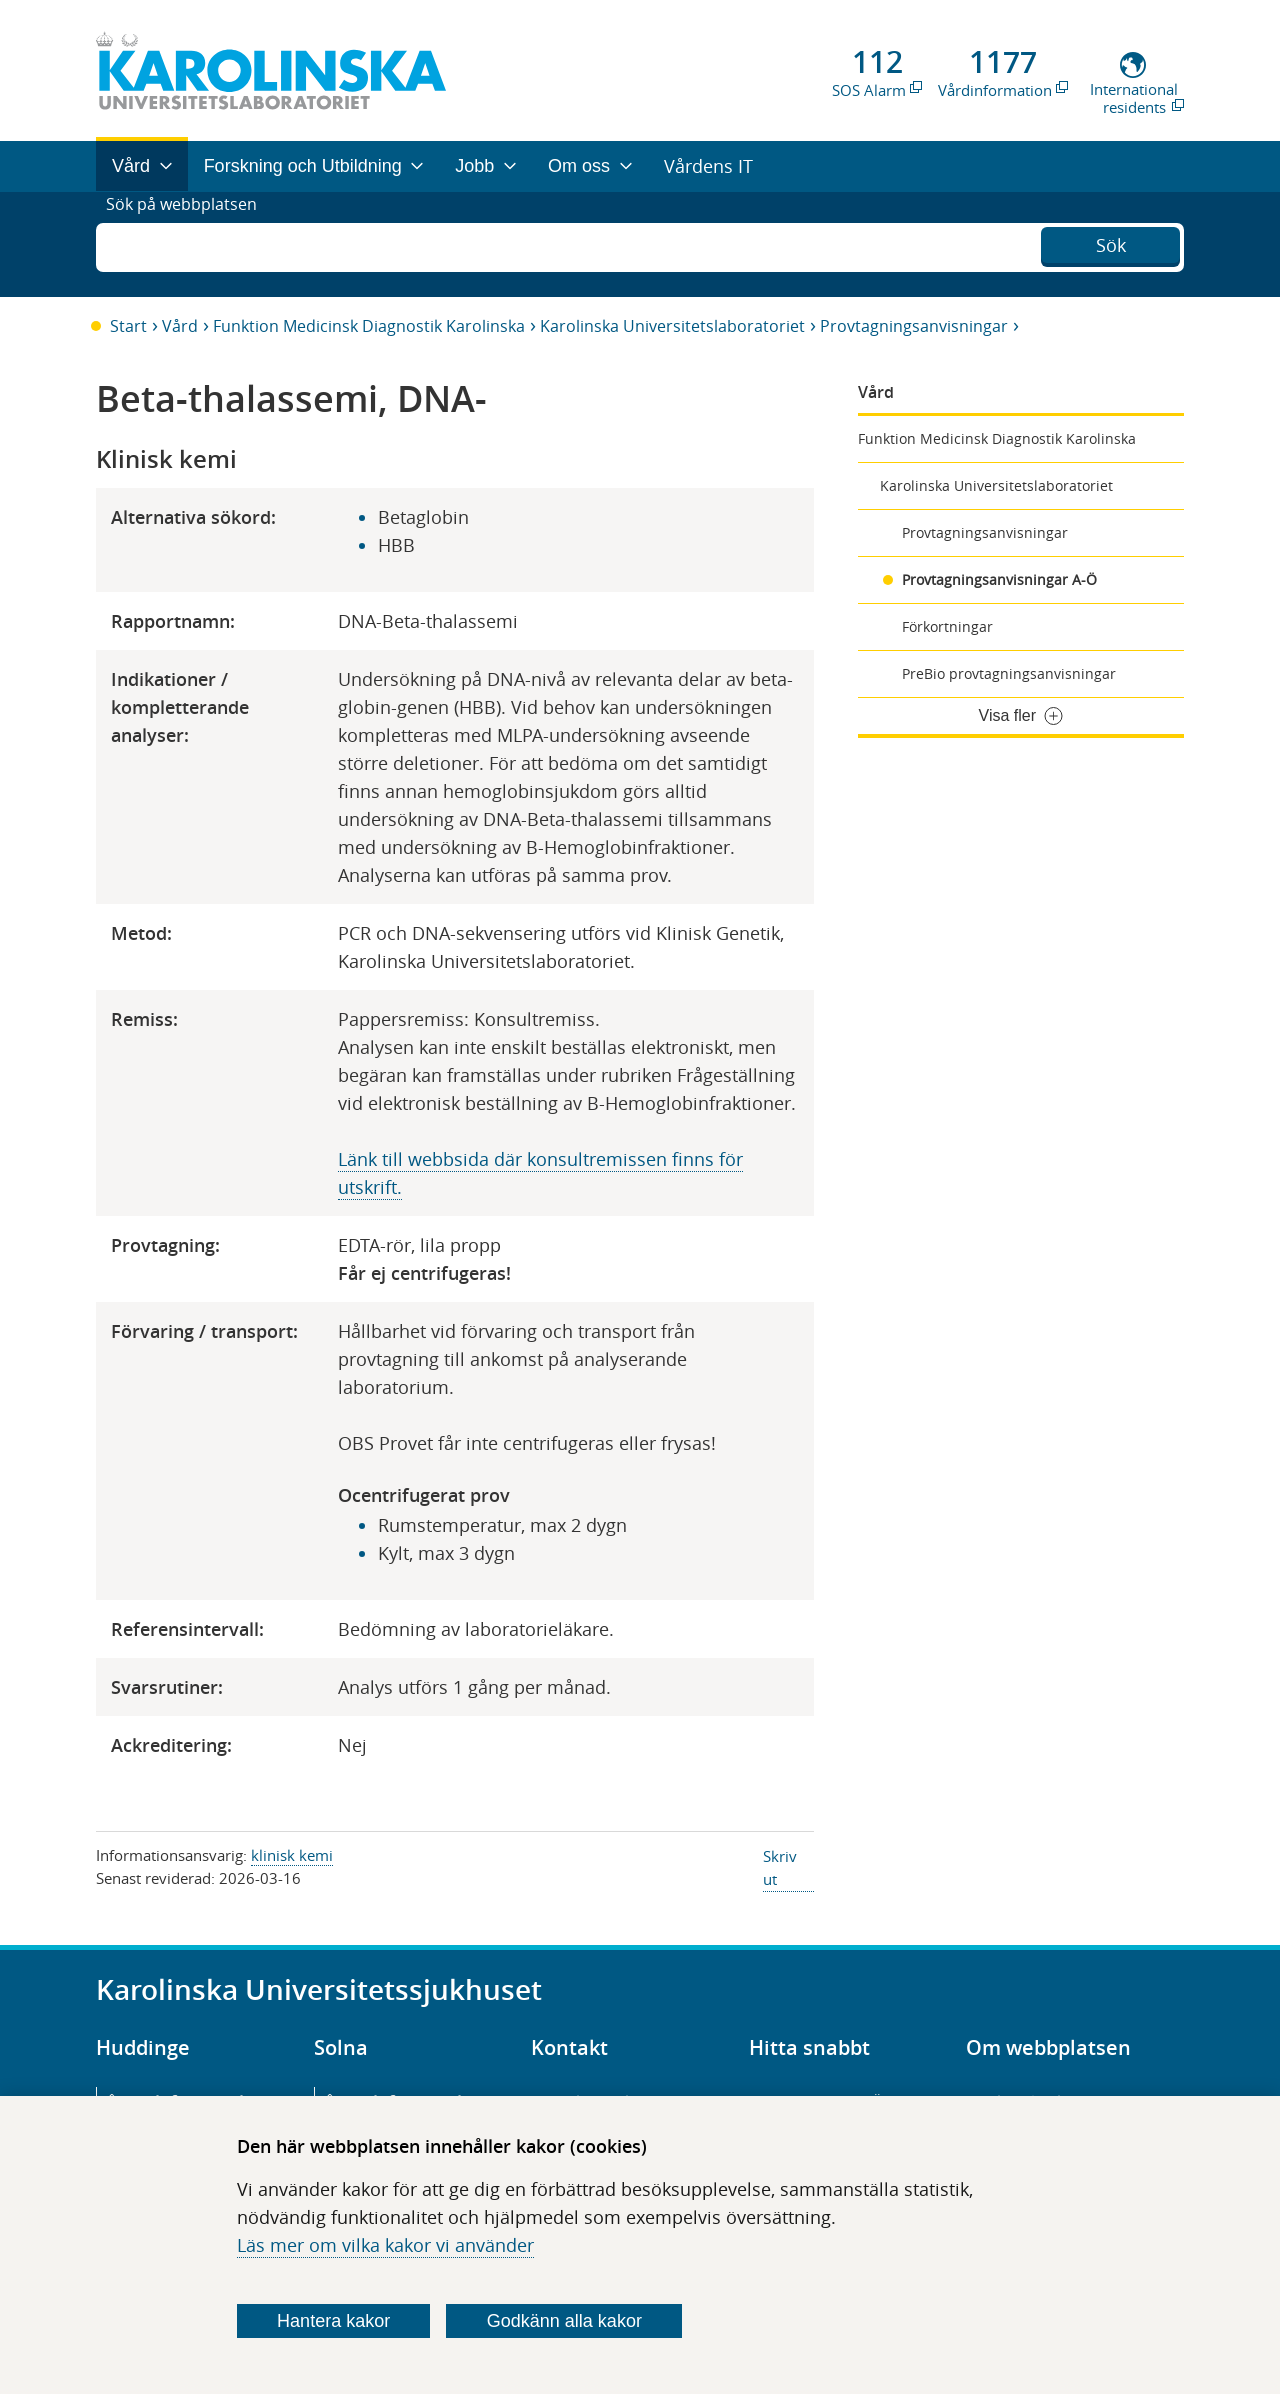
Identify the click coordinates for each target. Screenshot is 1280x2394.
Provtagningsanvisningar (914, 326)
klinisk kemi (292, 1855)
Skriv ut (780, 1867)
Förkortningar (947, 626)
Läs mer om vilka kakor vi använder (385, 2245)
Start (128, 326)
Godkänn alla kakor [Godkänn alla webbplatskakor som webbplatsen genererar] (564, 2321)
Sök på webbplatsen (190, 244)
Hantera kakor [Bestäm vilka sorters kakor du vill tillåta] (333, 2321)
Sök (1111, 242)
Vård (180, 326)
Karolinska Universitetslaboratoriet (672, 326)
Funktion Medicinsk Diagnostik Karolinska (369, 326)
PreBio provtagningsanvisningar (1009, 673)
